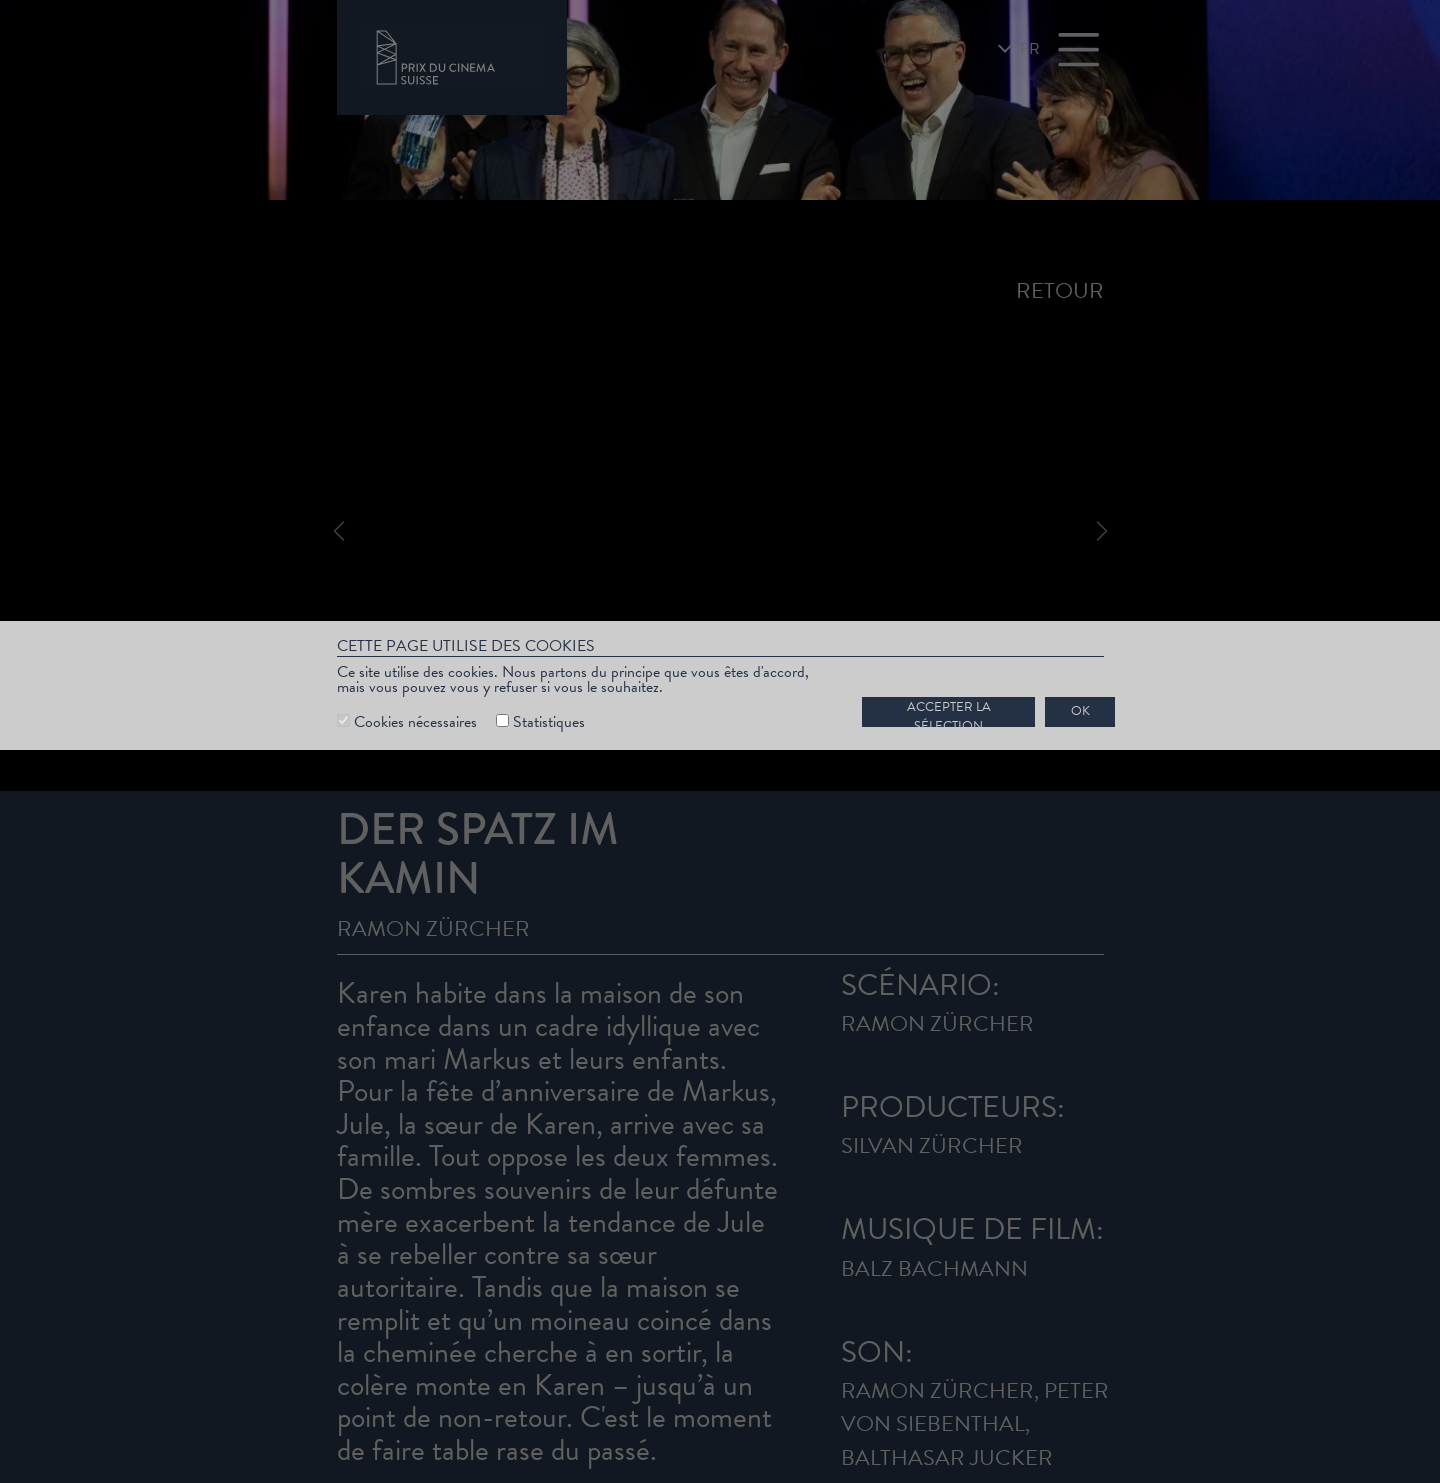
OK (1080, 711)
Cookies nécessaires (415, 722)
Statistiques (549, 722)
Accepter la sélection (949, 712)
